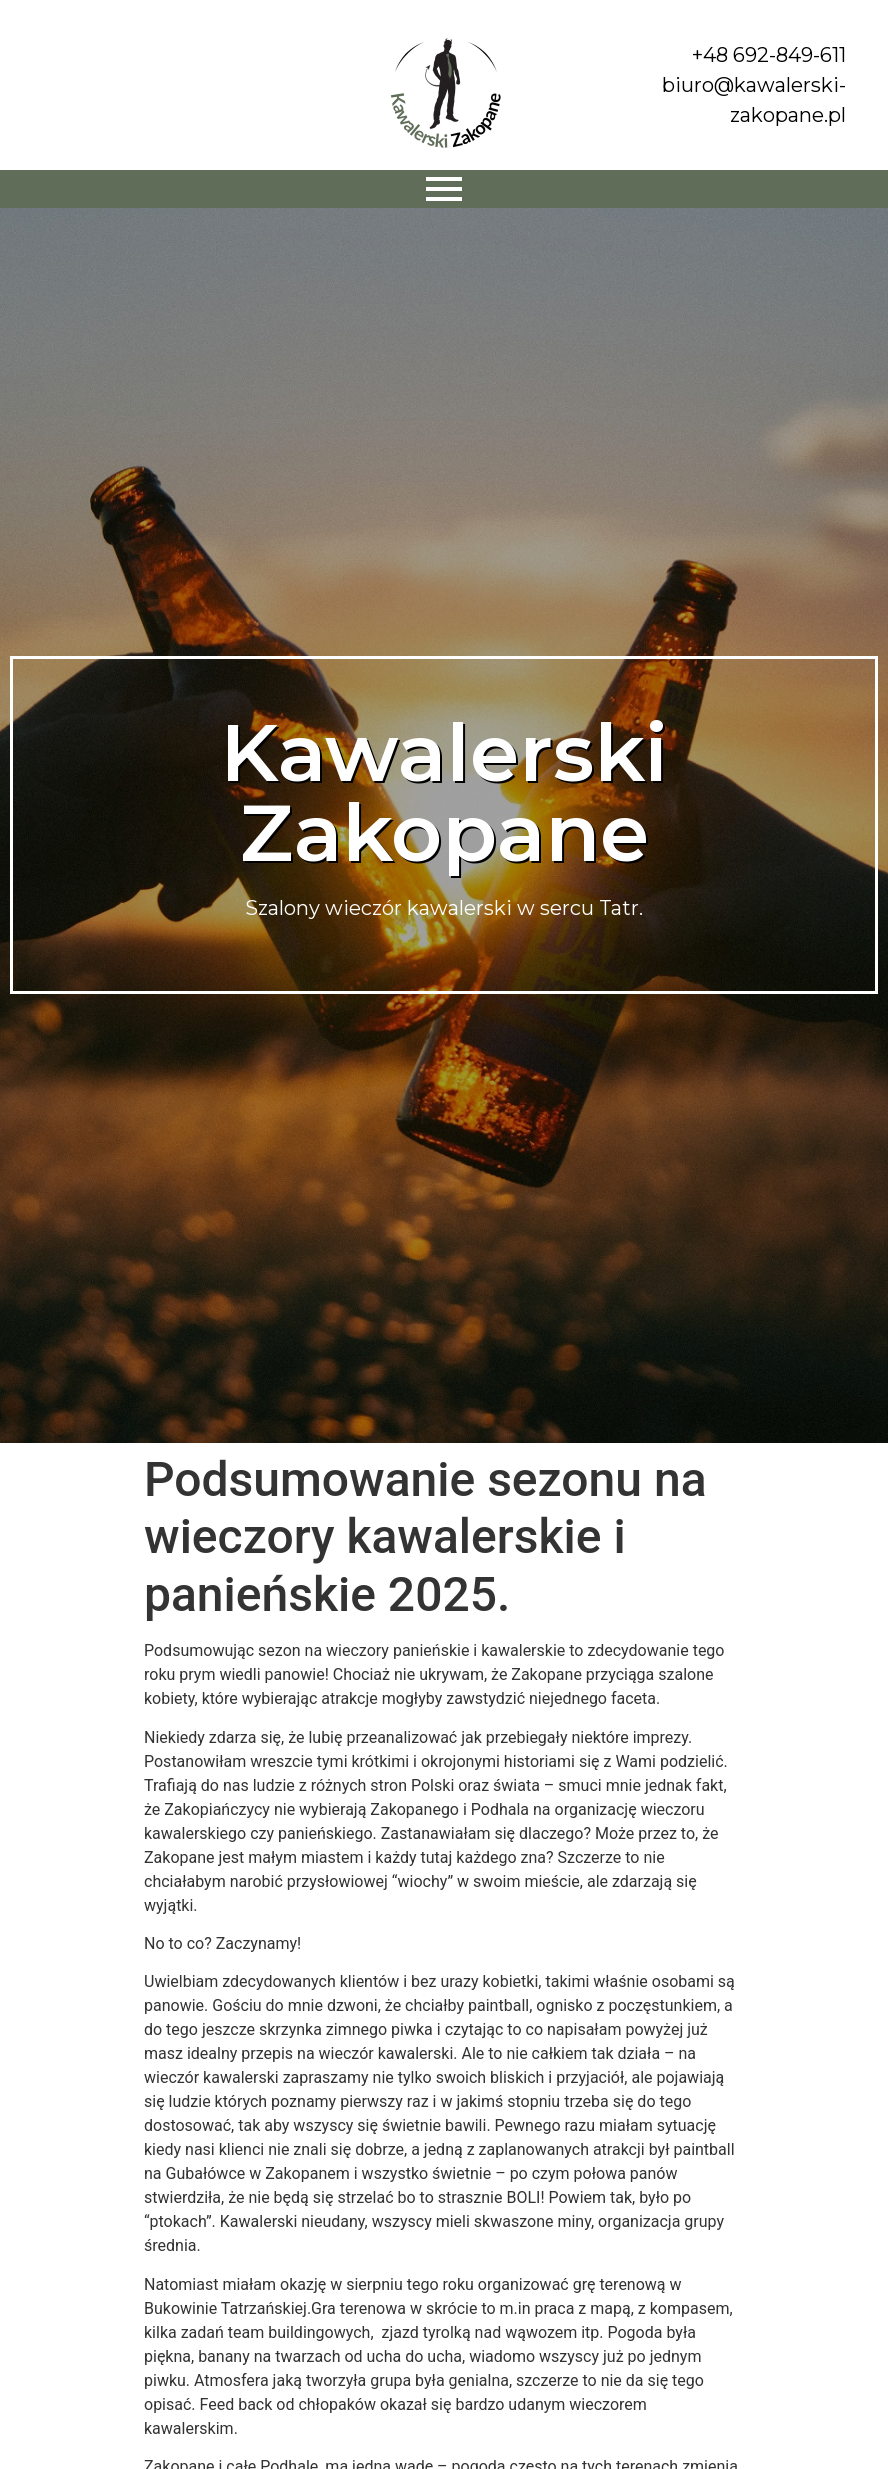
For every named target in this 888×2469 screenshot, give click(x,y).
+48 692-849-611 (769, 55)
